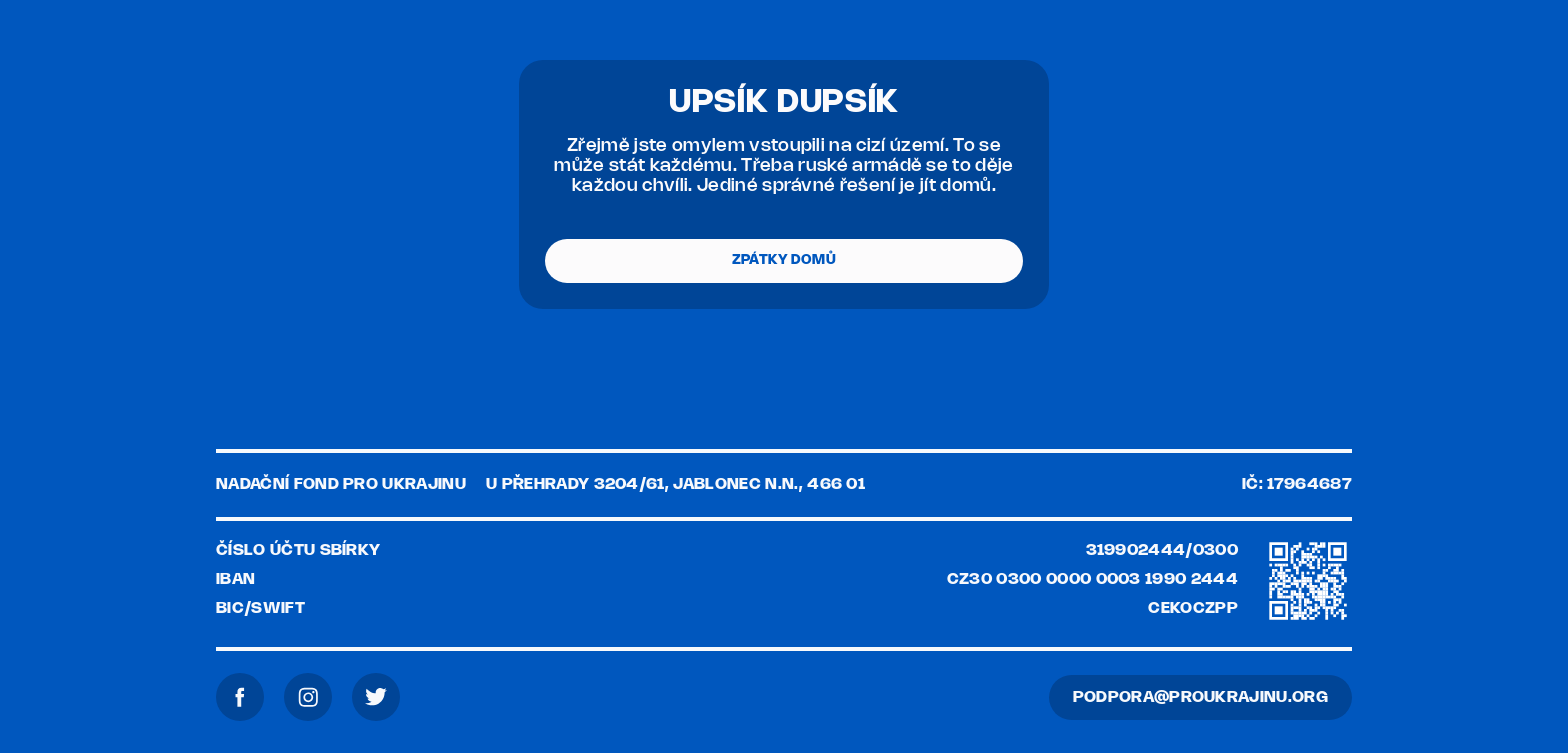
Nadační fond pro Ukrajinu (341, 484)
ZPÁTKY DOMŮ (784, 260)
